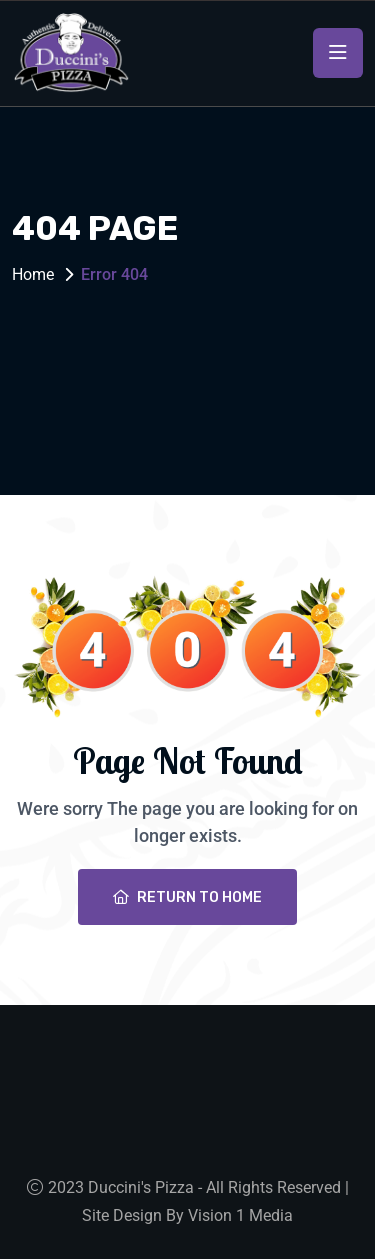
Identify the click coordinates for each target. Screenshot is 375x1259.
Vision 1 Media (240, 1215)
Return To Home (187, 897)
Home (33, 274)
